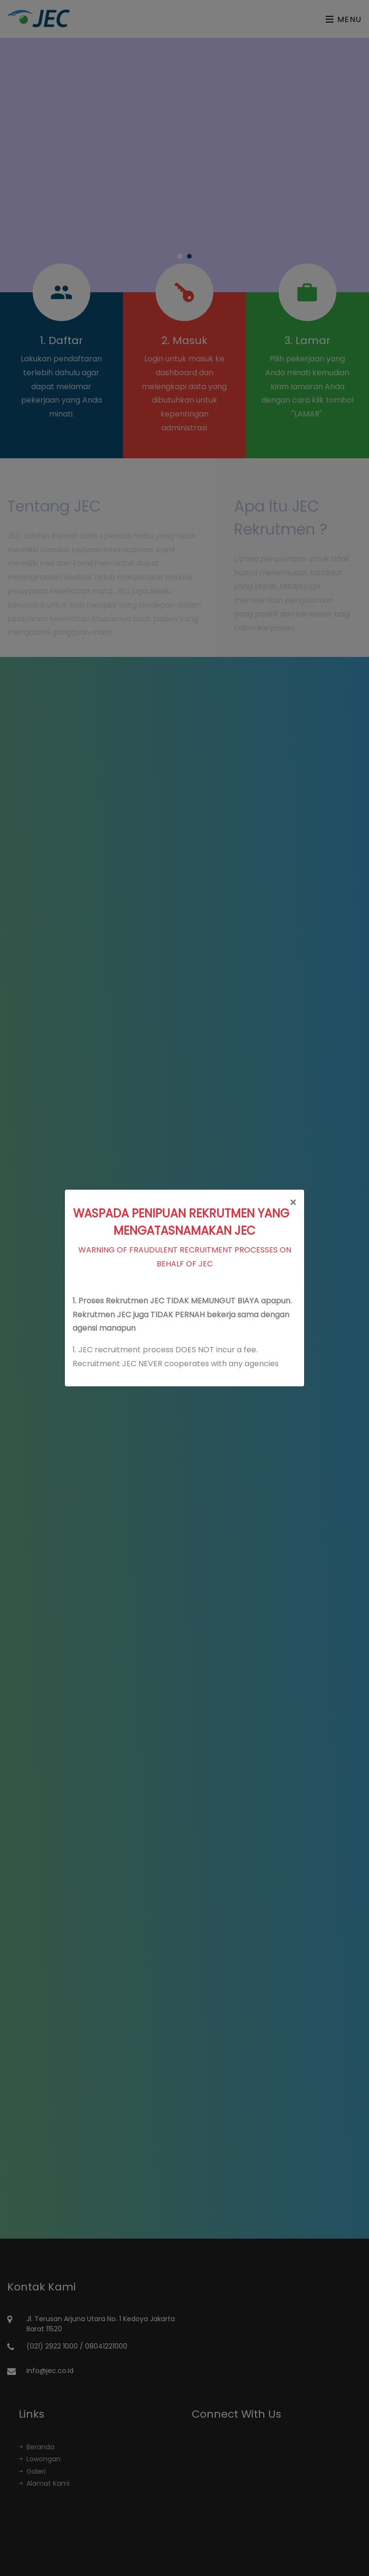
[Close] (292, 1203)
